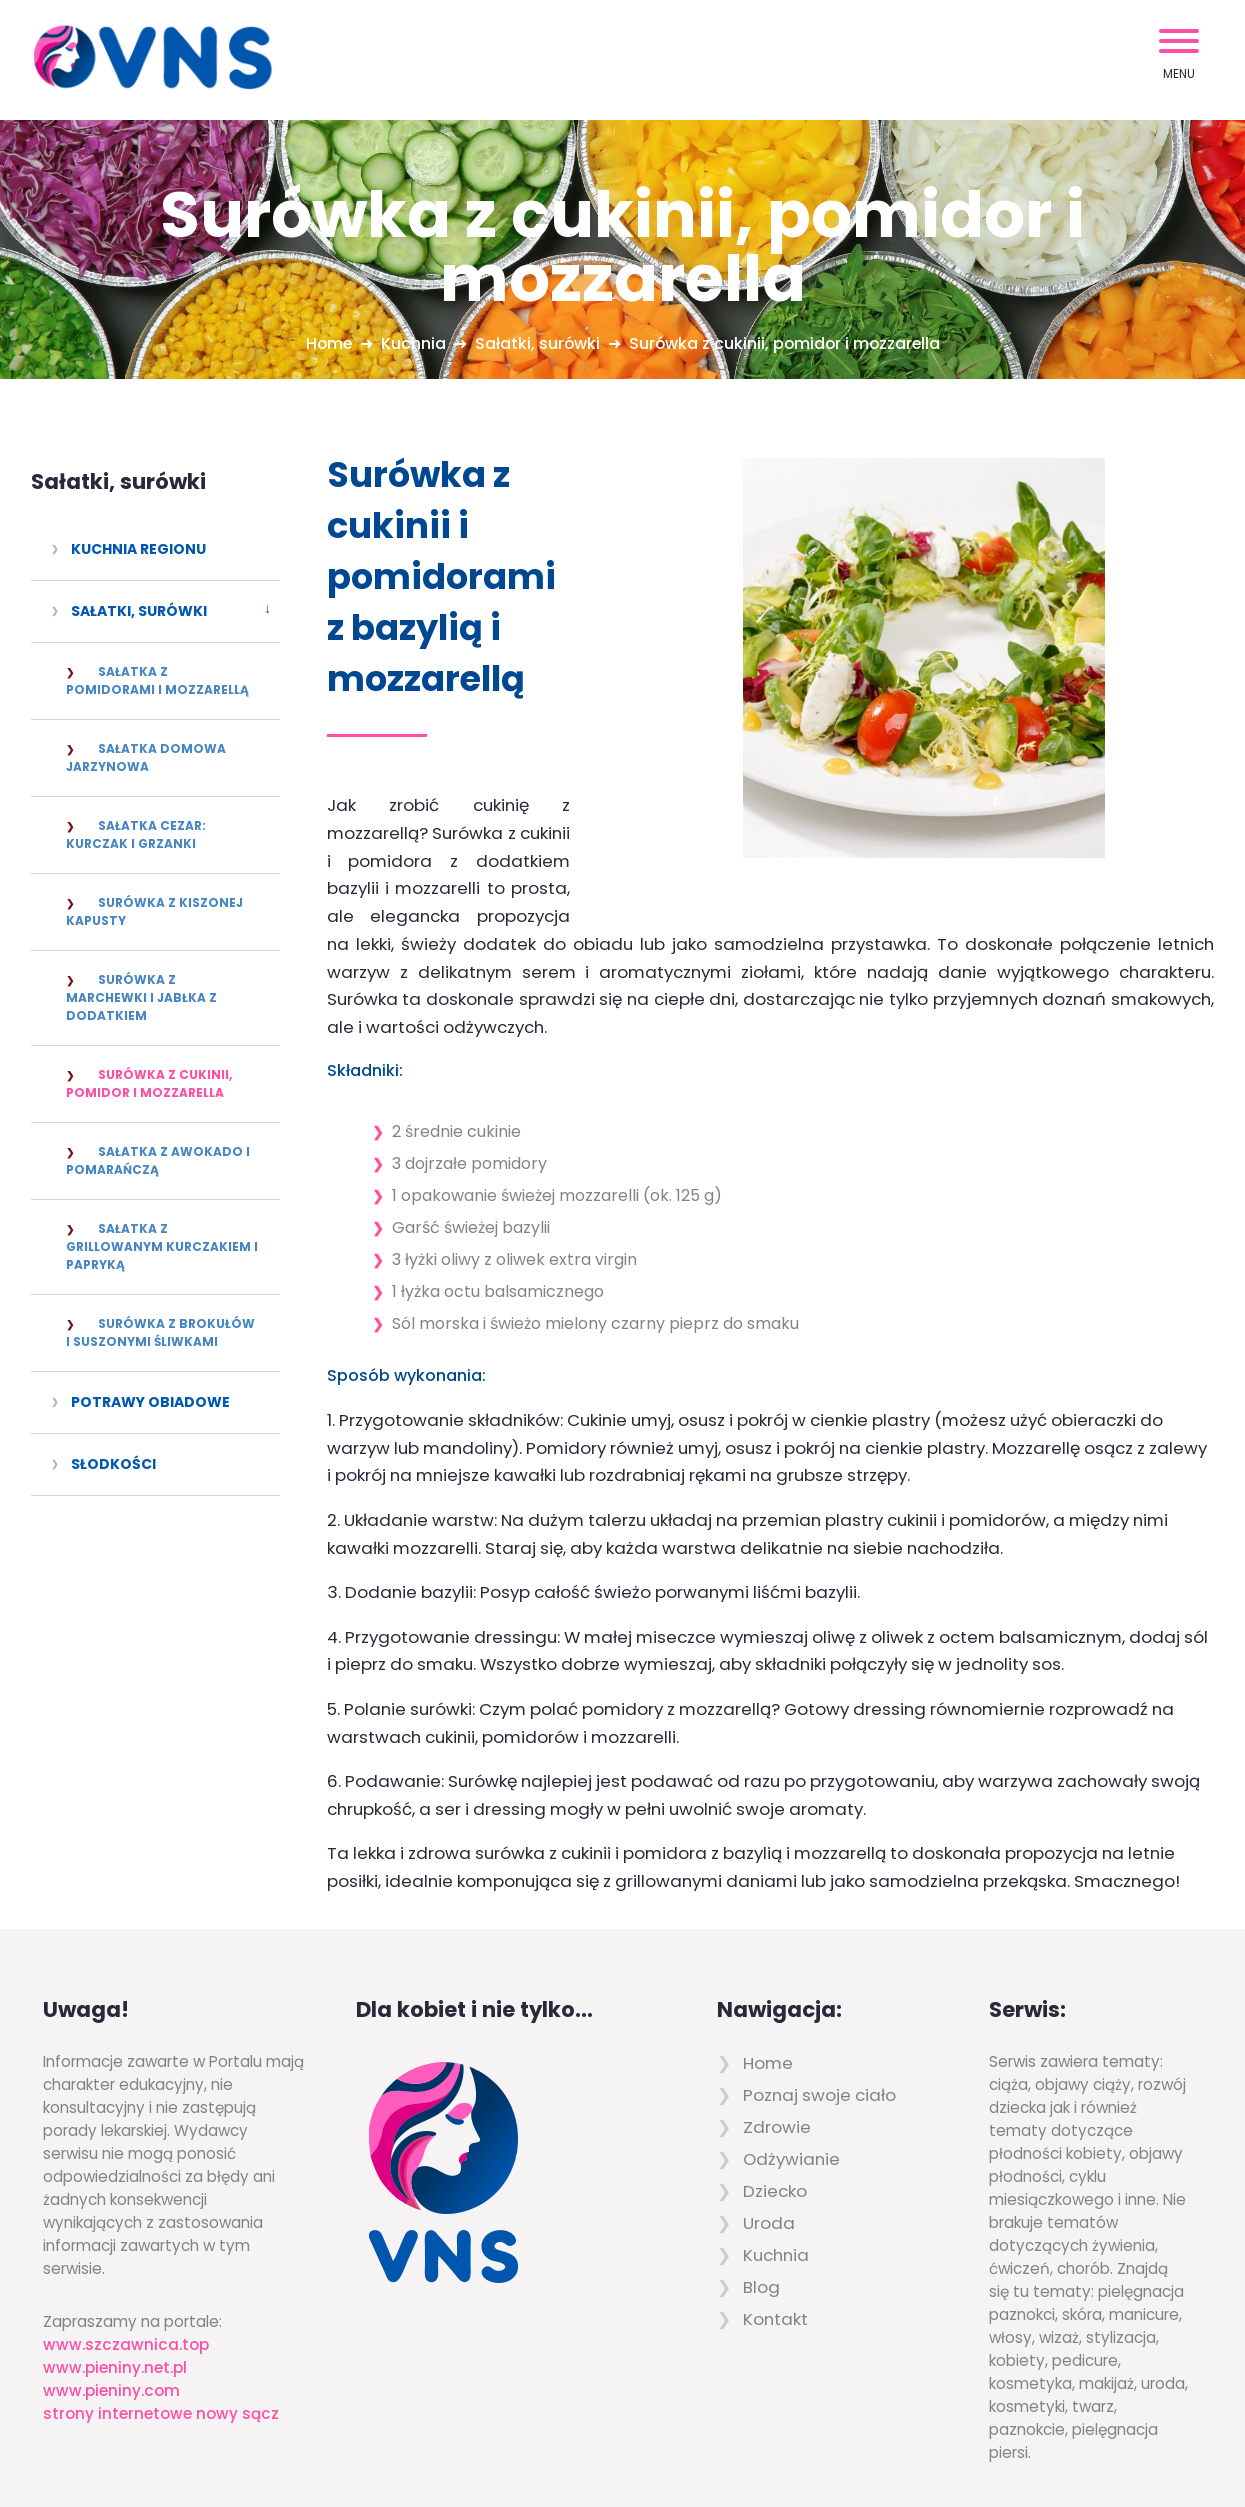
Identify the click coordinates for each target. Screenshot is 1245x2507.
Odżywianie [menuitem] (791, 2057)
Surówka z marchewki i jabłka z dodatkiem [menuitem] (141, 997)
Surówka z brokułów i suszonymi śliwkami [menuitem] (160, 1332)
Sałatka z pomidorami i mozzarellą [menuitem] (157, 680)
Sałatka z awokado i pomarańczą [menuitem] (158, 1160)
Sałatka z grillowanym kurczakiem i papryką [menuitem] (162, 1246)
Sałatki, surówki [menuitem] (139, 611)
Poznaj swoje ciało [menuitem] (819, 1993)
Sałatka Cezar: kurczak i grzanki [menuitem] (136, 834)
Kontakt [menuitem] (775, 2217)
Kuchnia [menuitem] (776, 2153)
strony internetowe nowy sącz (161, 2311)
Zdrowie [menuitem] (777, 2025)
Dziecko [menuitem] (775, 2089)
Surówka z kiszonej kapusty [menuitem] (154, 911)
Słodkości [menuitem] (113, 1464)
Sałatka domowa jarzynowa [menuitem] (146, 757)
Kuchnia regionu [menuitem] (138, 549)
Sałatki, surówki (118, 481)
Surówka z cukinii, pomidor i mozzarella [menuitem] (149, 1083)
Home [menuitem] (768, 1961)
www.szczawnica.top (126, 2242)
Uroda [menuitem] (769, 2121)
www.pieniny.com (111, 2288)
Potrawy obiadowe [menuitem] (150, 1402)
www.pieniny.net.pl (115, 2265)
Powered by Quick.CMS (1089, 2445)
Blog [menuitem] (761, 2185)
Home (326, 343)
